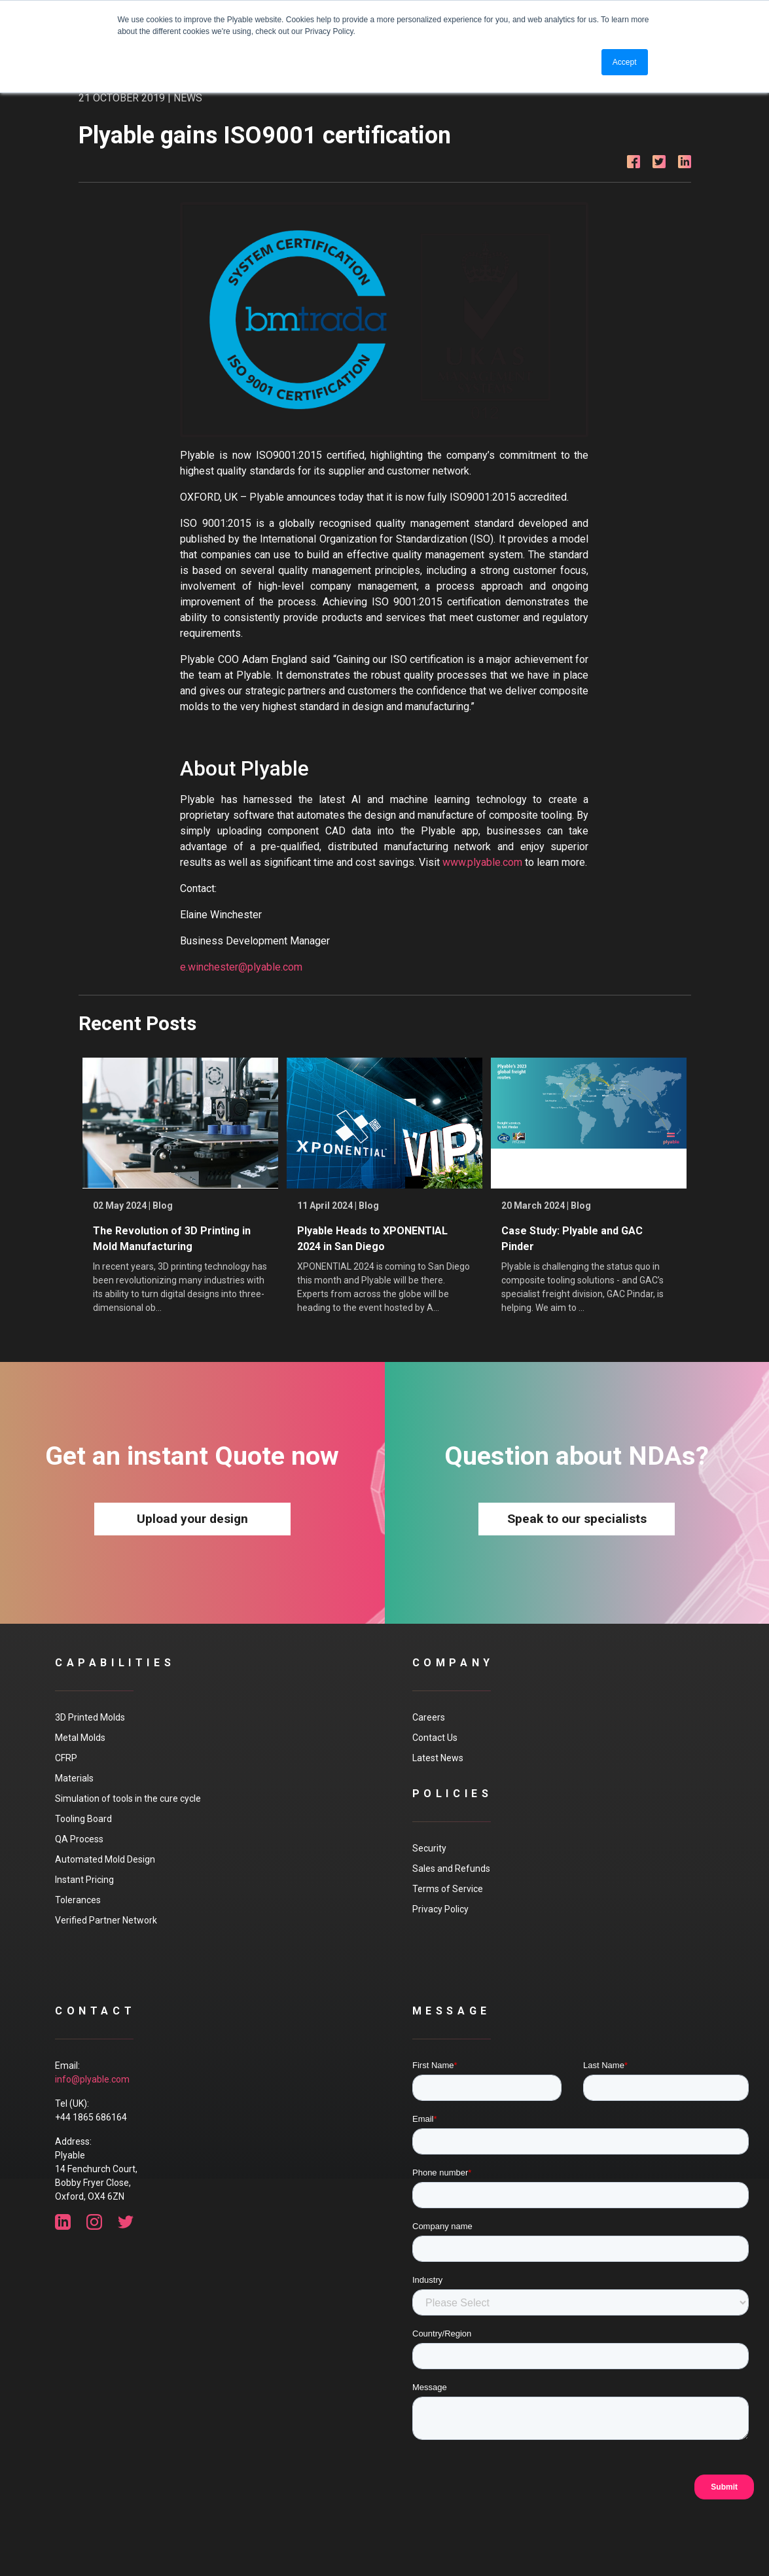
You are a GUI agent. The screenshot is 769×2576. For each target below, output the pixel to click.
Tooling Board (83, 1819)
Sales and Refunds (451, 1868)
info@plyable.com (92, 2079)
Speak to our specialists (577, 1518)
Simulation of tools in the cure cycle (128, 1798)
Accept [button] (625, 62)
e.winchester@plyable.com (241, 967)
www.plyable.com (482, 862)
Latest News (437, 1758)
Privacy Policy (440, 1909)
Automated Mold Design (105, 1859)
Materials (74, 1778)
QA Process (79, 1839)
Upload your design (192, 1518)
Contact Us (434, 1737)
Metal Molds (80, 1737)
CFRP (66, 1758)
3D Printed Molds (90, 1717)
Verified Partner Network (106, 1920)
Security (429, 1848)
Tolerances (78, 1900)
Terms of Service (447, 1889)
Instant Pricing (84, 1879)
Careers (428, 1717)
